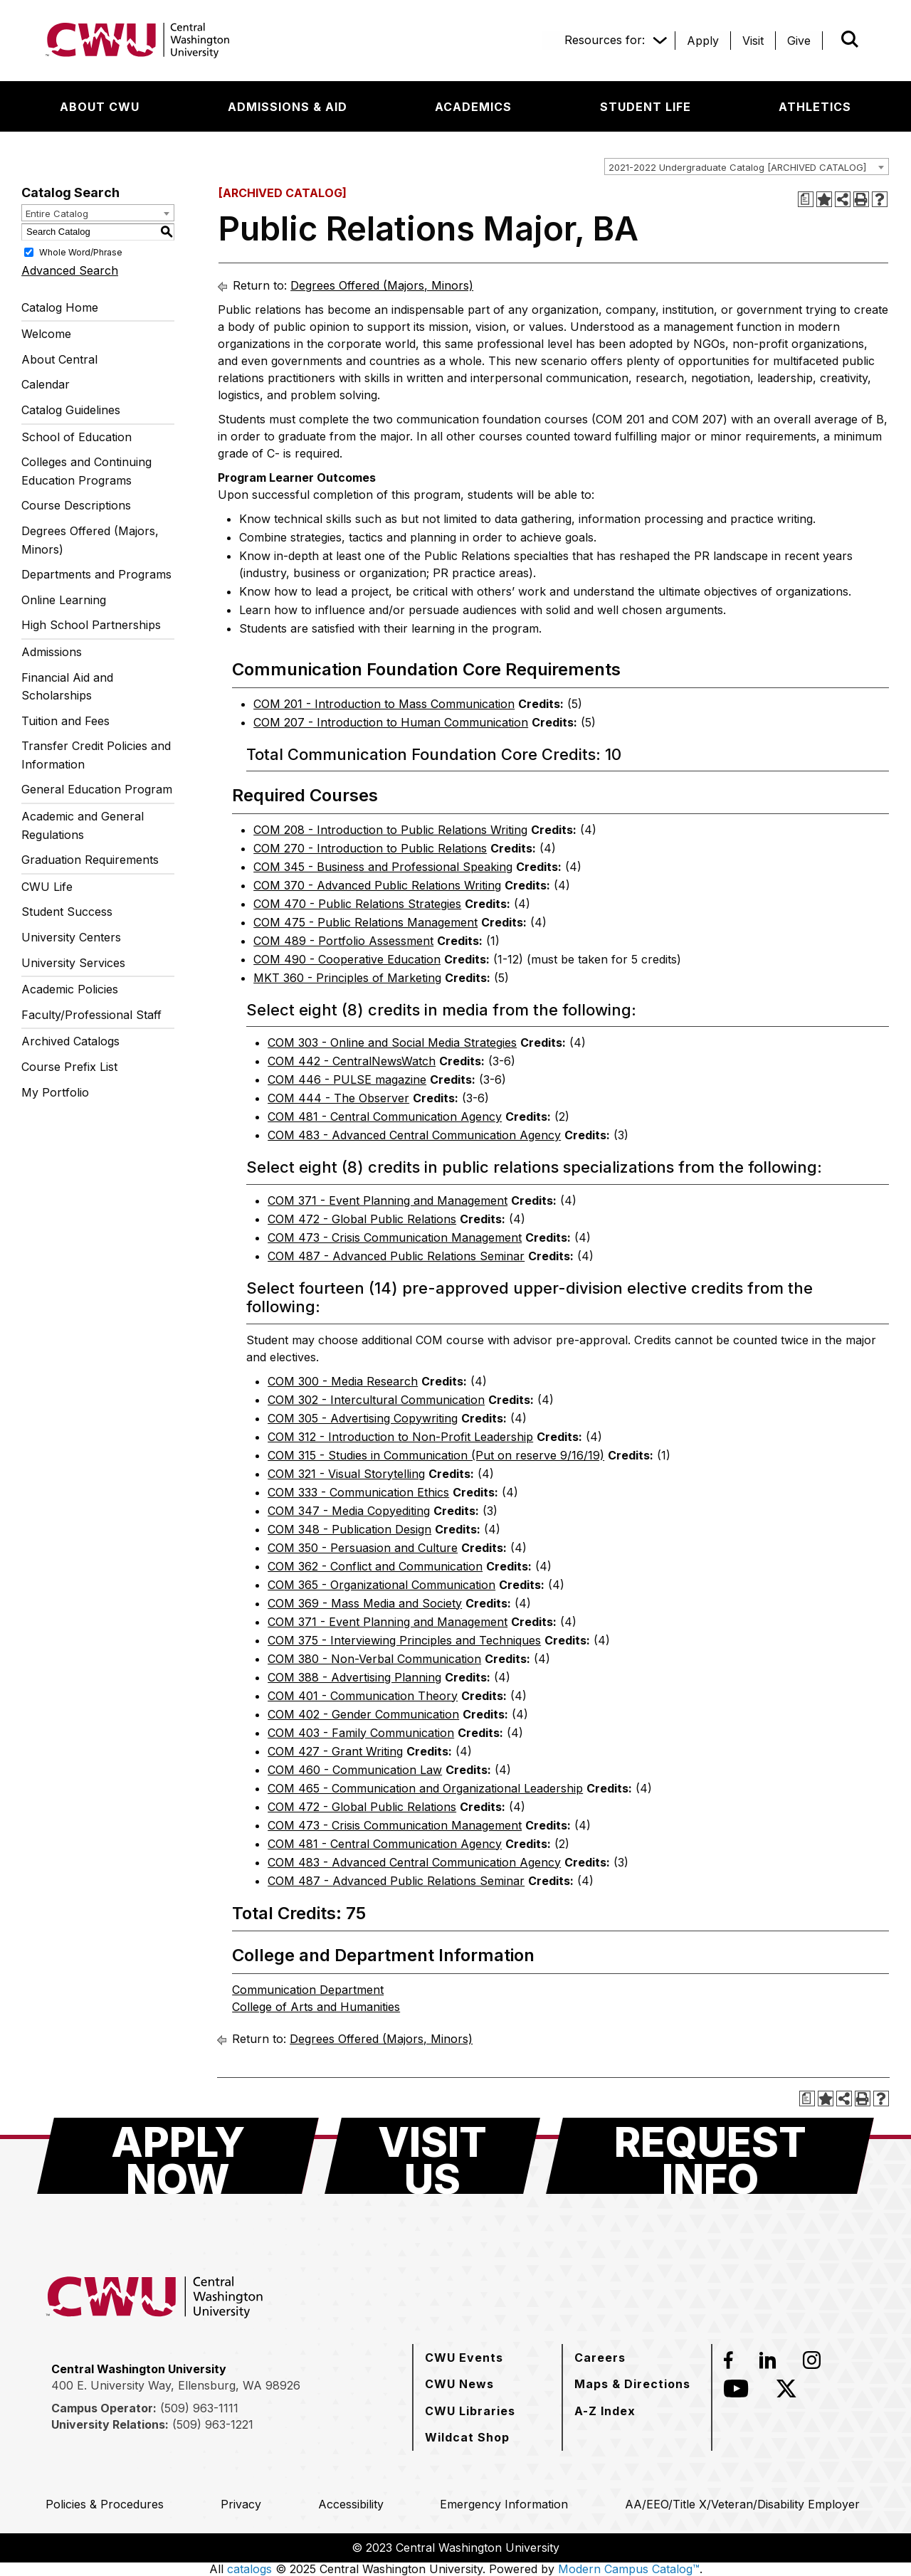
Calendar (45, 384)
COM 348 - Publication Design (349, 1529)
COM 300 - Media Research (343, 1381)
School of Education (76, 437)
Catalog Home (59, 307)
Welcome (46, 334)
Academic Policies (69, 989)
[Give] (798, 40)
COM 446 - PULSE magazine (347, 1079)
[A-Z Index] (605, 2411)
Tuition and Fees (65, 721)
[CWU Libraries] (470, 2411)
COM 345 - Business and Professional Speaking (382, 867)
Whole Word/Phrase (80, 251)
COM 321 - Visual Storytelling (346, 1474)
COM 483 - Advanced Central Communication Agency (414, 1135)
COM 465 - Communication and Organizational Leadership (425, 1788)
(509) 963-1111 (199, 2408)
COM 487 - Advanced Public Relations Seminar (396, 1256)
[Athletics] (814, 106)
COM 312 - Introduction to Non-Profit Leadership (400, 1437)
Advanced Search (69, 270)
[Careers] (600, 2357)
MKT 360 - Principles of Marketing (347, 978)
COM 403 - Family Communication (361, 1733)
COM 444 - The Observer (338, 1098)
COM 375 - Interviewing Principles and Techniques (404, 1640)
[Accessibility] (350, 2504)
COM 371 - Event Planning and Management (387, 1200)
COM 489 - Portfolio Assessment (343, 941)
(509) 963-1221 (212, 2424)
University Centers (71, 937)
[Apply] (703, 40)
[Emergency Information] (504, 2504)
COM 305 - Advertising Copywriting (363, 1418)
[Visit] (753, 40)
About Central (59, 359)
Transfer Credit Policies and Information (96, 755)
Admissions (51, 652)
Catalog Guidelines (70, 410)
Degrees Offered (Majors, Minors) (90, 540)
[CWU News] (459, 2384)
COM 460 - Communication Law (355, 1770)
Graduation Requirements (90, 859)
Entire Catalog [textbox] (57, 213)
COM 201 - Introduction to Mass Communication (384, 704)
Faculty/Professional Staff (91, 1015)
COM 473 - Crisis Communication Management (395, 1237)
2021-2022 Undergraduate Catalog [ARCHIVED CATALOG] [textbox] (737, 167)
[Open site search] (849, 39)
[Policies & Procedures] (104, 2504)
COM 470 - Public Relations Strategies (357, 904)
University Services (73, 963)
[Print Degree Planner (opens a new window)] (805, 199)
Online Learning (63, 600)
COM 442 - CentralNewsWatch (352, 1061)
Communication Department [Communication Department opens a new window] (308, 1990)
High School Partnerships (91, 625)
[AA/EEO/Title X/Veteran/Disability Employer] (742, 2504)
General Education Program (96, 789)
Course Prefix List (69, 1067)
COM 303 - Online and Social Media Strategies (392, 1042)
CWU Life (47, 887)
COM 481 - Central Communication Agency (385, 1116)
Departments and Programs (96, 574)
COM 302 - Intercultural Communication (376, 1400)
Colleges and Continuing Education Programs (86, 471)
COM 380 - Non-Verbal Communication (374, 1659)
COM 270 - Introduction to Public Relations (370, 848)
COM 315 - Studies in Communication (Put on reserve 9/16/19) (436, 1455)
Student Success (66, 911)
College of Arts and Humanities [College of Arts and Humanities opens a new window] (316, 2007)
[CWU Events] (464, 2357)
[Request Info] (709, 2156)
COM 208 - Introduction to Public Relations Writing (390, 830)
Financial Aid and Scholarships (67, 686)
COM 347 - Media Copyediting (349, 1511)
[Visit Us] (432, 2156)
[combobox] (746, 166)
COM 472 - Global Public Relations (362, 1219)
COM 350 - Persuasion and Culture (363, 1548)
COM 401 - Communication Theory (363, 1696)
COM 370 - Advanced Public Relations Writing (377, 885)
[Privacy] (241, 2504)
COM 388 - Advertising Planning (354, 1677)
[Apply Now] (178, 2156)
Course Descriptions (76, 505)
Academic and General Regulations (82, 825)
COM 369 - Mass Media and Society (365, 1603)
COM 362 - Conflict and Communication (375, 1566)
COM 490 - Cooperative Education (347, 959)
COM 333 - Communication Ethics (358, 1492)
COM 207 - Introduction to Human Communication (390, 722)
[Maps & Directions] (632, 2384)
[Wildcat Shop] (467, 2437)
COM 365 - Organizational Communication (381, 1585)
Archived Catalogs (70, 1041)
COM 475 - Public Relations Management (365, 922)
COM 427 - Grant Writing (335, 1751)
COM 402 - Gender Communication (363, 1714)
